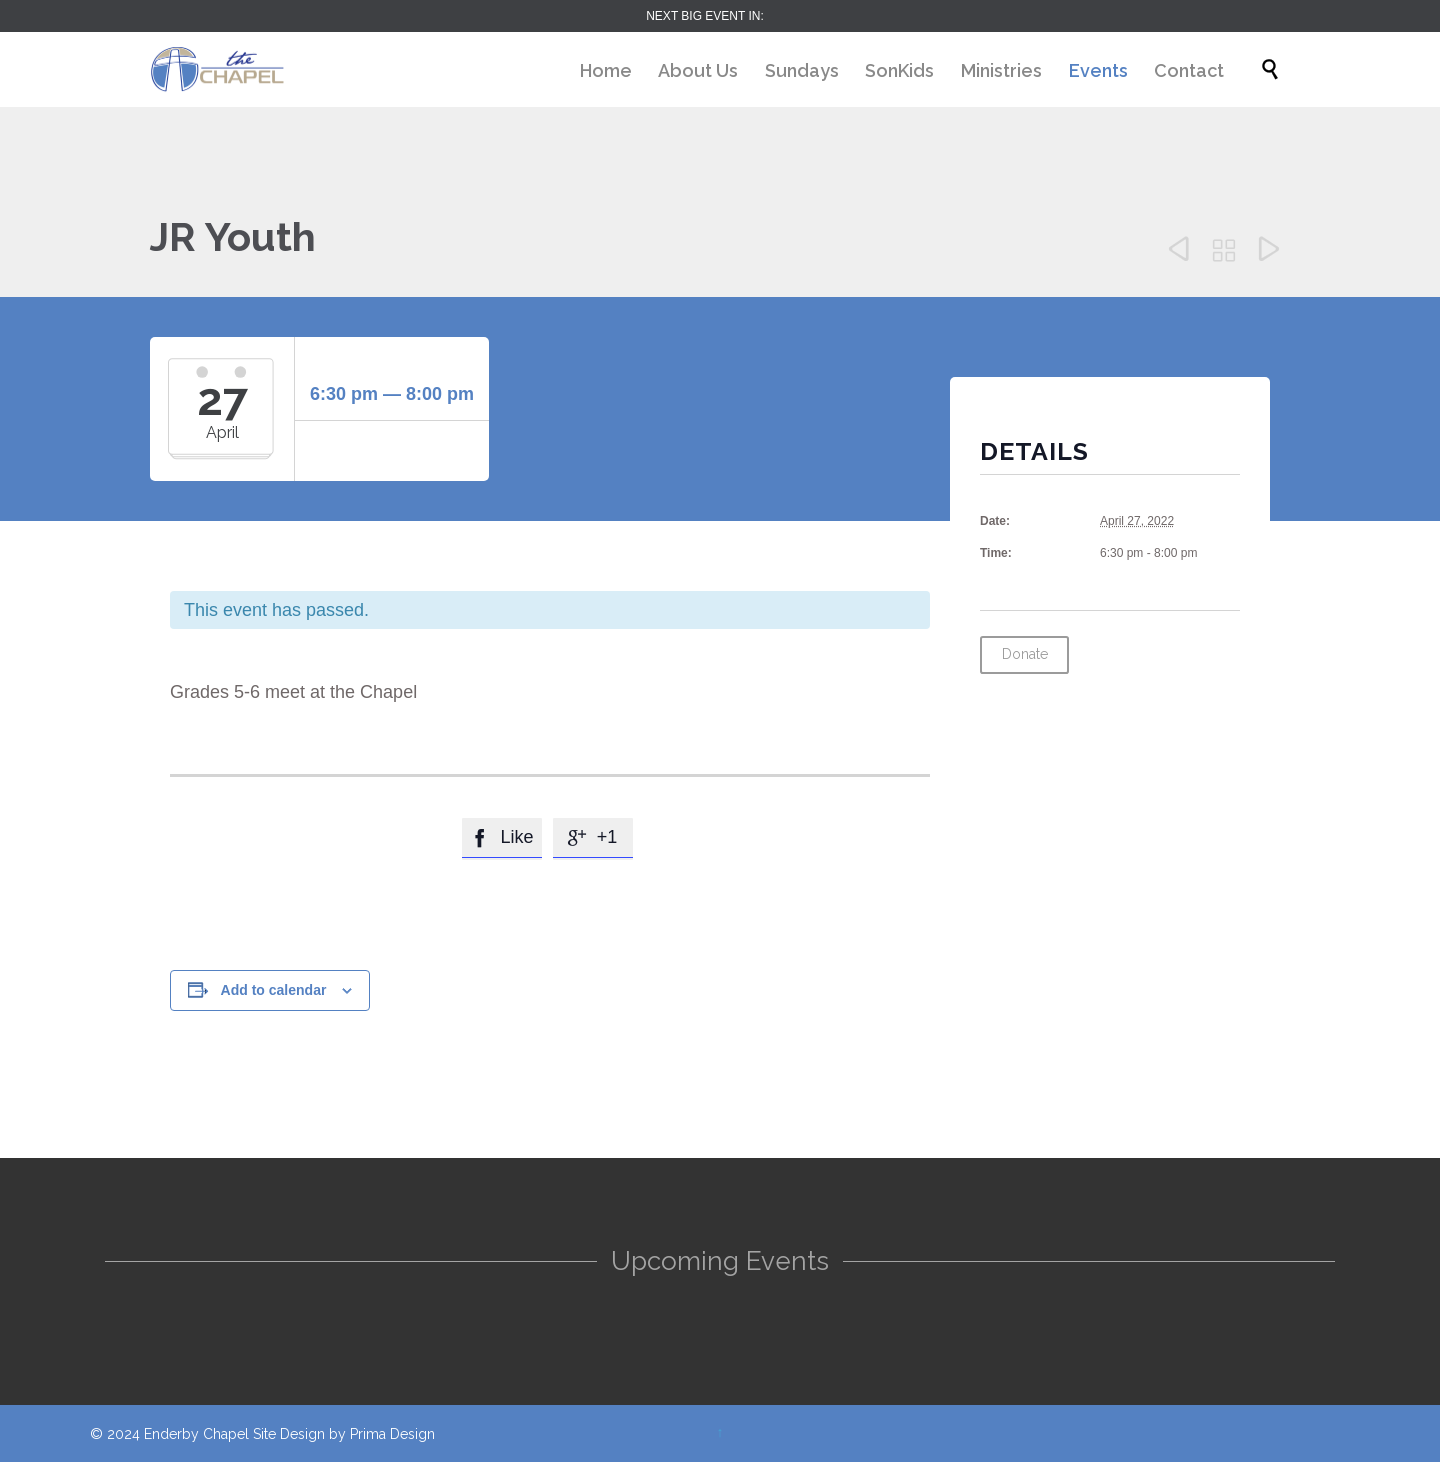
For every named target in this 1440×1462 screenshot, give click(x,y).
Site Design (289, 1434)
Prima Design (392, 1434)
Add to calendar (274, 990)
